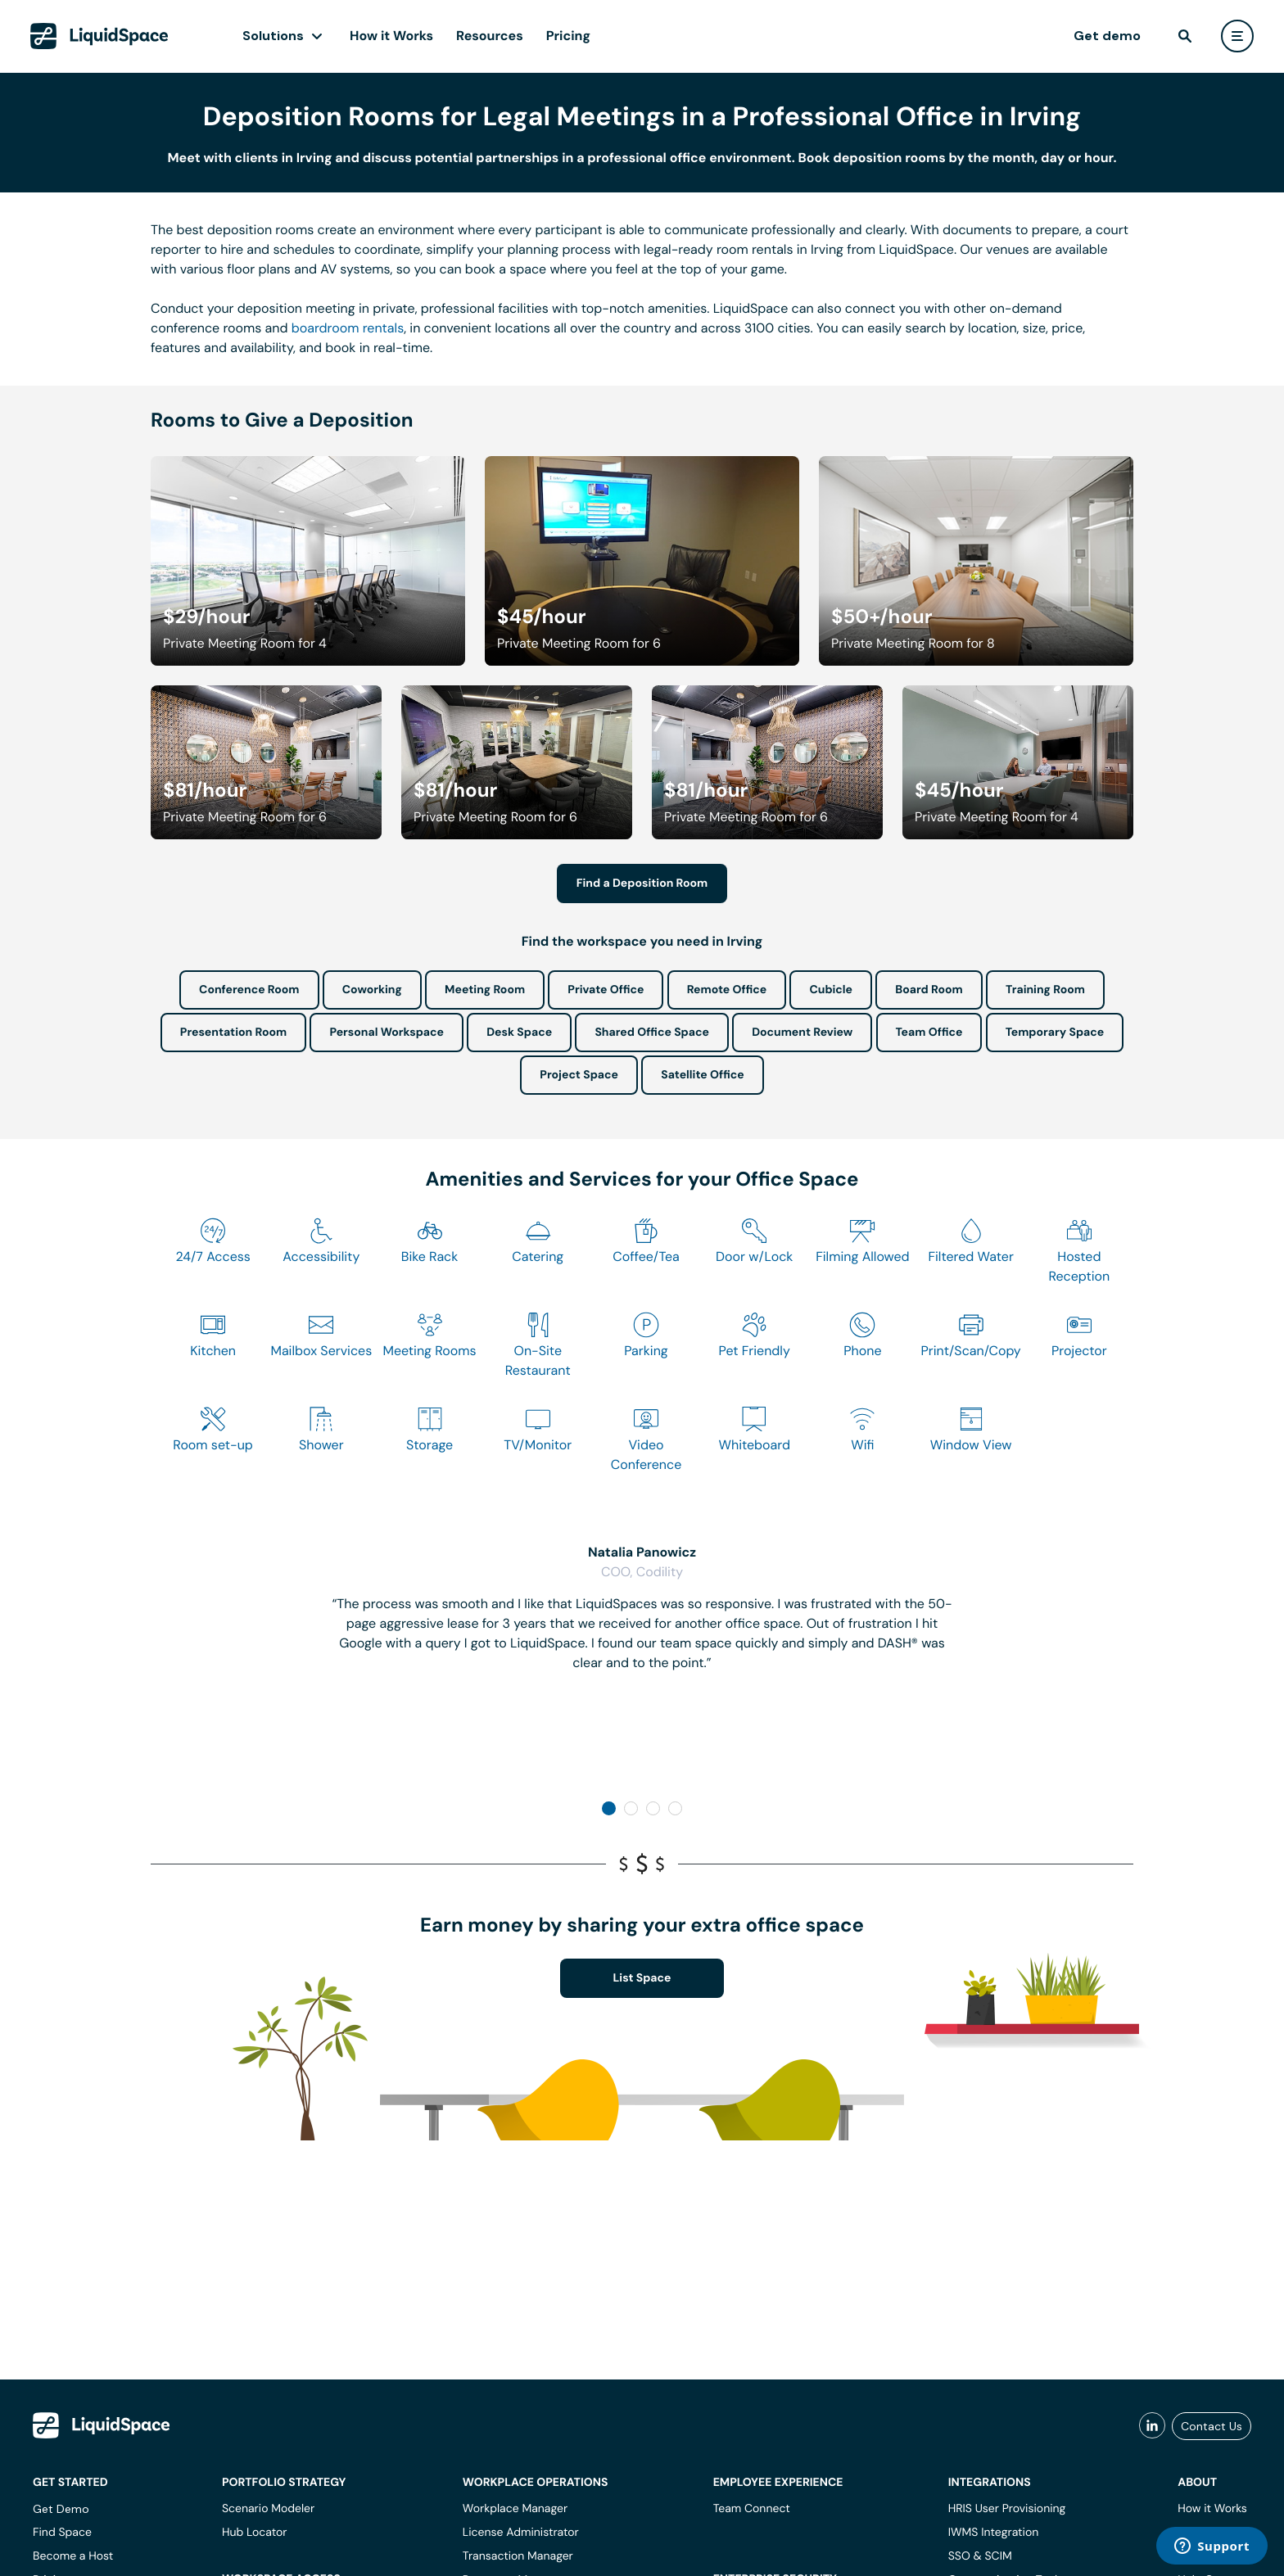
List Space (642, 1978)
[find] (1185, 36)
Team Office (929, 1032)
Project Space (579, 1075)
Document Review (802, 1032)
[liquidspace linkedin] (1152, 2426)
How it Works (391, 35)
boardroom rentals (348, 328)
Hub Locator (254, 2532)
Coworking (372, 990)
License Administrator (521, 2532)
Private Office (605, 990)
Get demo (1107, 35)
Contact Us (1211, 2426)
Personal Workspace (386, 1032)
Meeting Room (485, 990)
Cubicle (830, 990)
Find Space (62, 2532)
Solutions (273, 35)
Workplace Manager (515, 2508)
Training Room (1045, 990)
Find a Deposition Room (642, 883)
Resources (489, 35)
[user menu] (1237, 36)
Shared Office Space (652, 1032)
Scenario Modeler (268, 2508)
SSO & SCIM (980, 2556)
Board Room (928, 990)
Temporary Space (1055, 1032)
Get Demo (61, 2508)
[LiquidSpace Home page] (99, 36)
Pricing (568, 35)
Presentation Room (233, 1032)
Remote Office (727, 990)
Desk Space (519, 1032)
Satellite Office (702, 1075)
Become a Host (73, 2556)
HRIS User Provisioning (1007, 2508)
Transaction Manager (518, 2556)
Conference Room (249, 990)
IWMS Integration (993, 2532)
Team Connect (751, 2508)
